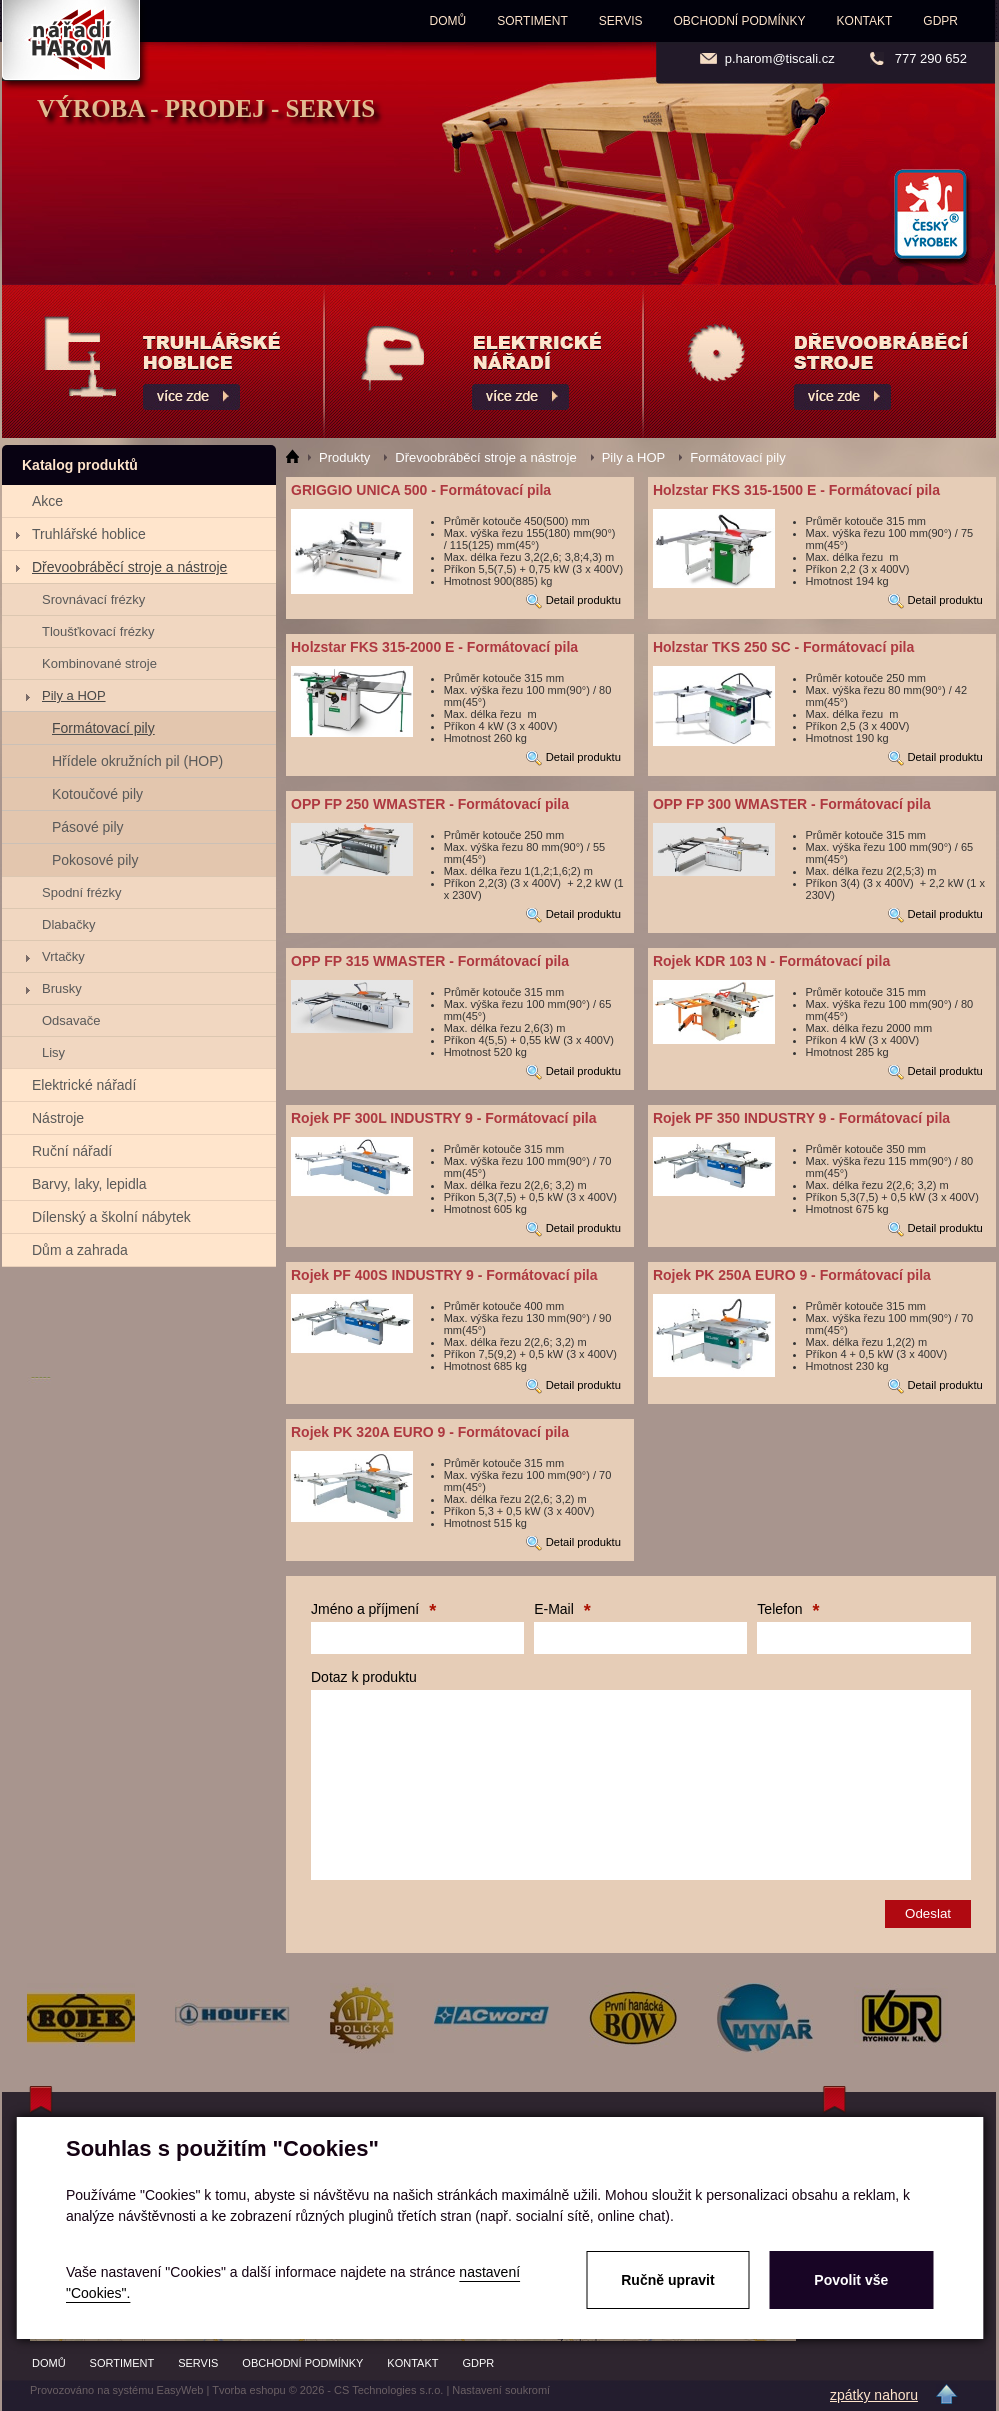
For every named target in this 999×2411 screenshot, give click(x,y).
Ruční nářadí (72, 1151)
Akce (47, 501)
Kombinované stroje (99, 663)
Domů (448, 21)
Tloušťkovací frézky (98, 631)
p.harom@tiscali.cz (780, 58)
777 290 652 (931, 58)
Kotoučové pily (97, 794)
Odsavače (71, 1020)
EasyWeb (180, 2390)
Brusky (62, 988)
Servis (621, 21)
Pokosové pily (95, 860)
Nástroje (58, 1118)
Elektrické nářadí (84, 1085)
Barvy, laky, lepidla (89, 1184)
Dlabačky (68, 924)
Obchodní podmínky (740, 21)
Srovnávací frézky (93, 599)
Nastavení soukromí (501, 2390)
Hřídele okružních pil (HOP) (137, 761)
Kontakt (865, 21)
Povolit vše (851, 2280)
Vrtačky (63, 956)
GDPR (940, 21)
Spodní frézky (82, 892)
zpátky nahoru (874, 2395)
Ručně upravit (667, 2280)
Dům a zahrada (80, 1250)
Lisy (53, 1052)
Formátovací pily (103, 728)
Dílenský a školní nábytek (111, 1217)
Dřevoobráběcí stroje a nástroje (129, 567)
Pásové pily (88, 827)
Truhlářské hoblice (89, 534)
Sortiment (532, 21)
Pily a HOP (74, 695)
